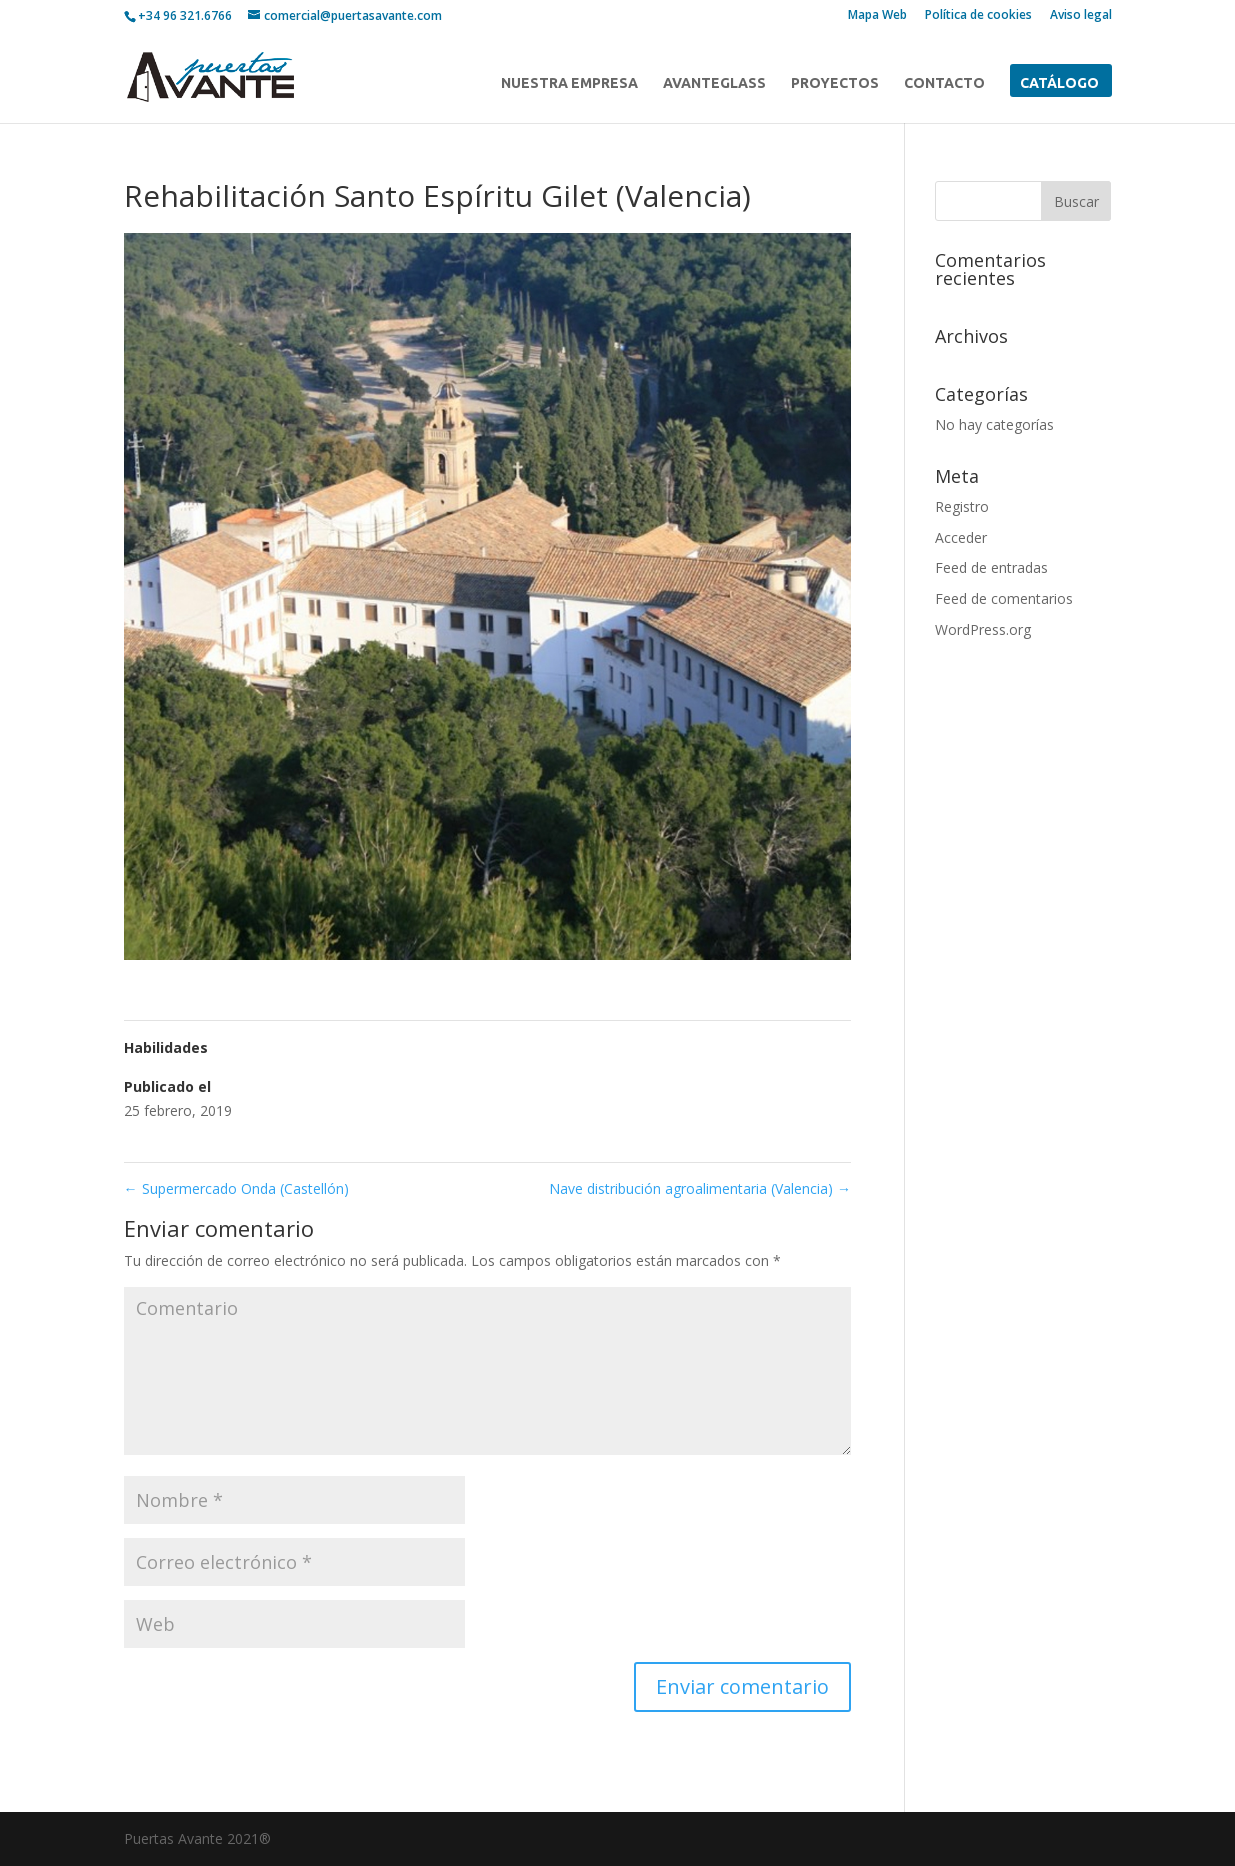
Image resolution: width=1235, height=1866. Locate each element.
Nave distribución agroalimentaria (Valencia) (700, 1188)
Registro (962, 506)
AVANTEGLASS (714, 83)
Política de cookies (978, 16)
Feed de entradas (991, 567)
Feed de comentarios (1004, 598)
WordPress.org (983, 629)
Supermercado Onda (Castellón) (236, 1188)
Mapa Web (877, 16)
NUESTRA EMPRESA (569, 83)
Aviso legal (1081, 16)
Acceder (961, 537)
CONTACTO (944, 83)
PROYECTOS (835, 83)
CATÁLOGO (1059, 83)
